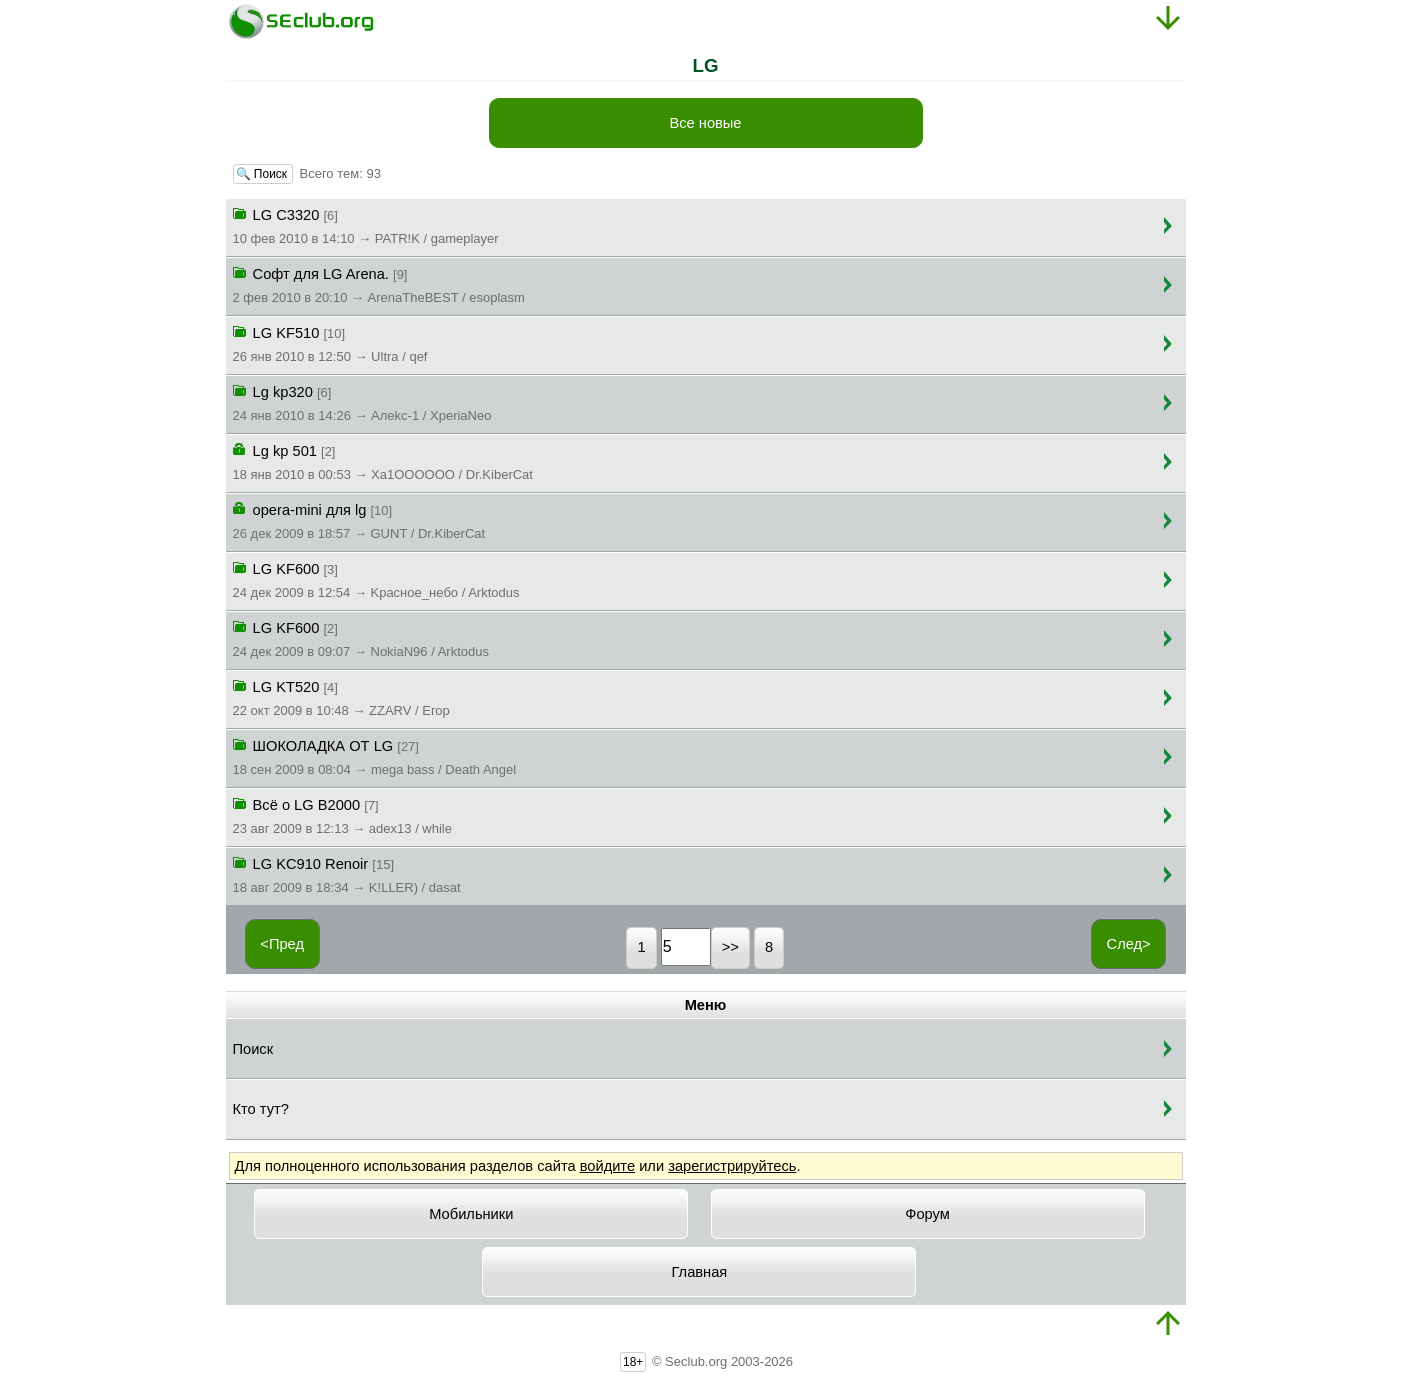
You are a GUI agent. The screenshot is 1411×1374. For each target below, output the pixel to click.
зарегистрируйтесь (732, 1166)
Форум (927, 1214)
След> (1129, 944)
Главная (700, 1272)
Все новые (705, 123)
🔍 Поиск (263, 174)
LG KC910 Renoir (347, 874)
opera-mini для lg (359, 520)
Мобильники (471, 1214)
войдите (607, 1166)
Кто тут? (261, 1109)
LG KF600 (376, 579)
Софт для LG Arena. (379, 284)
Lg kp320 (362, 402)
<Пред (282, 944)
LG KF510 (330, 343)
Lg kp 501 (383, 461)
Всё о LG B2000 (342, 815)
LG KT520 (341, 697)
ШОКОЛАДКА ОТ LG (375, 756)
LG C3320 (366, 225)
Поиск (253, 1049)
